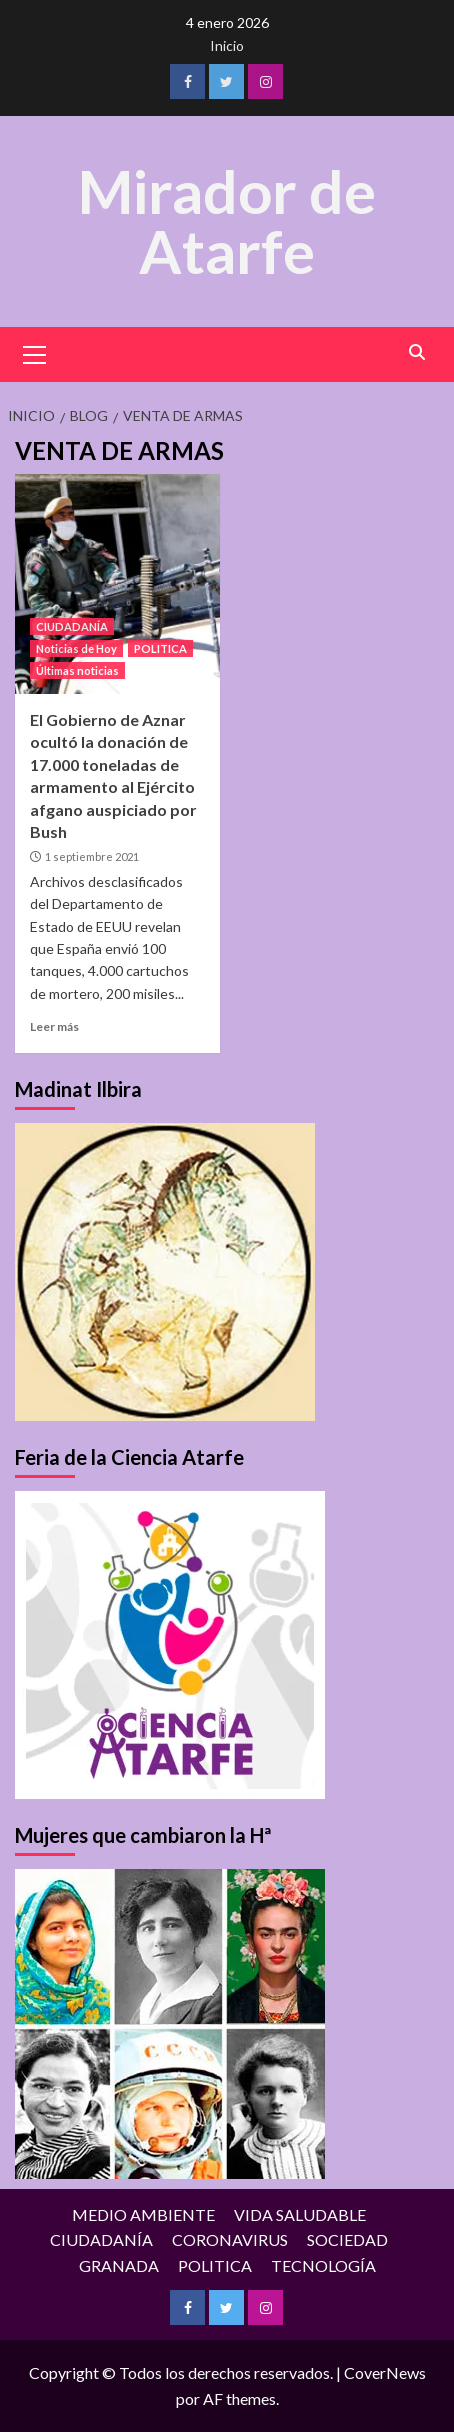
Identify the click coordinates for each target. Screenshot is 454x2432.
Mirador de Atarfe (227, 221)
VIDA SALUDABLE (300, 2214)
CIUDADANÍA (72, 626)
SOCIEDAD (347, 2239)
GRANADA (119, 2265)
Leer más (54, 1026)
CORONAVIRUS (230, 2239)
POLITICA (160, 648)
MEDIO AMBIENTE (143, 2214)
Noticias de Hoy (76, 648)
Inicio (227, 45)
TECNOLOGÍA (323, 2265)
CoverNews (385, 2372)
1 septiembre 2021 (92, 856)
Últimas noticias (77, 670)
